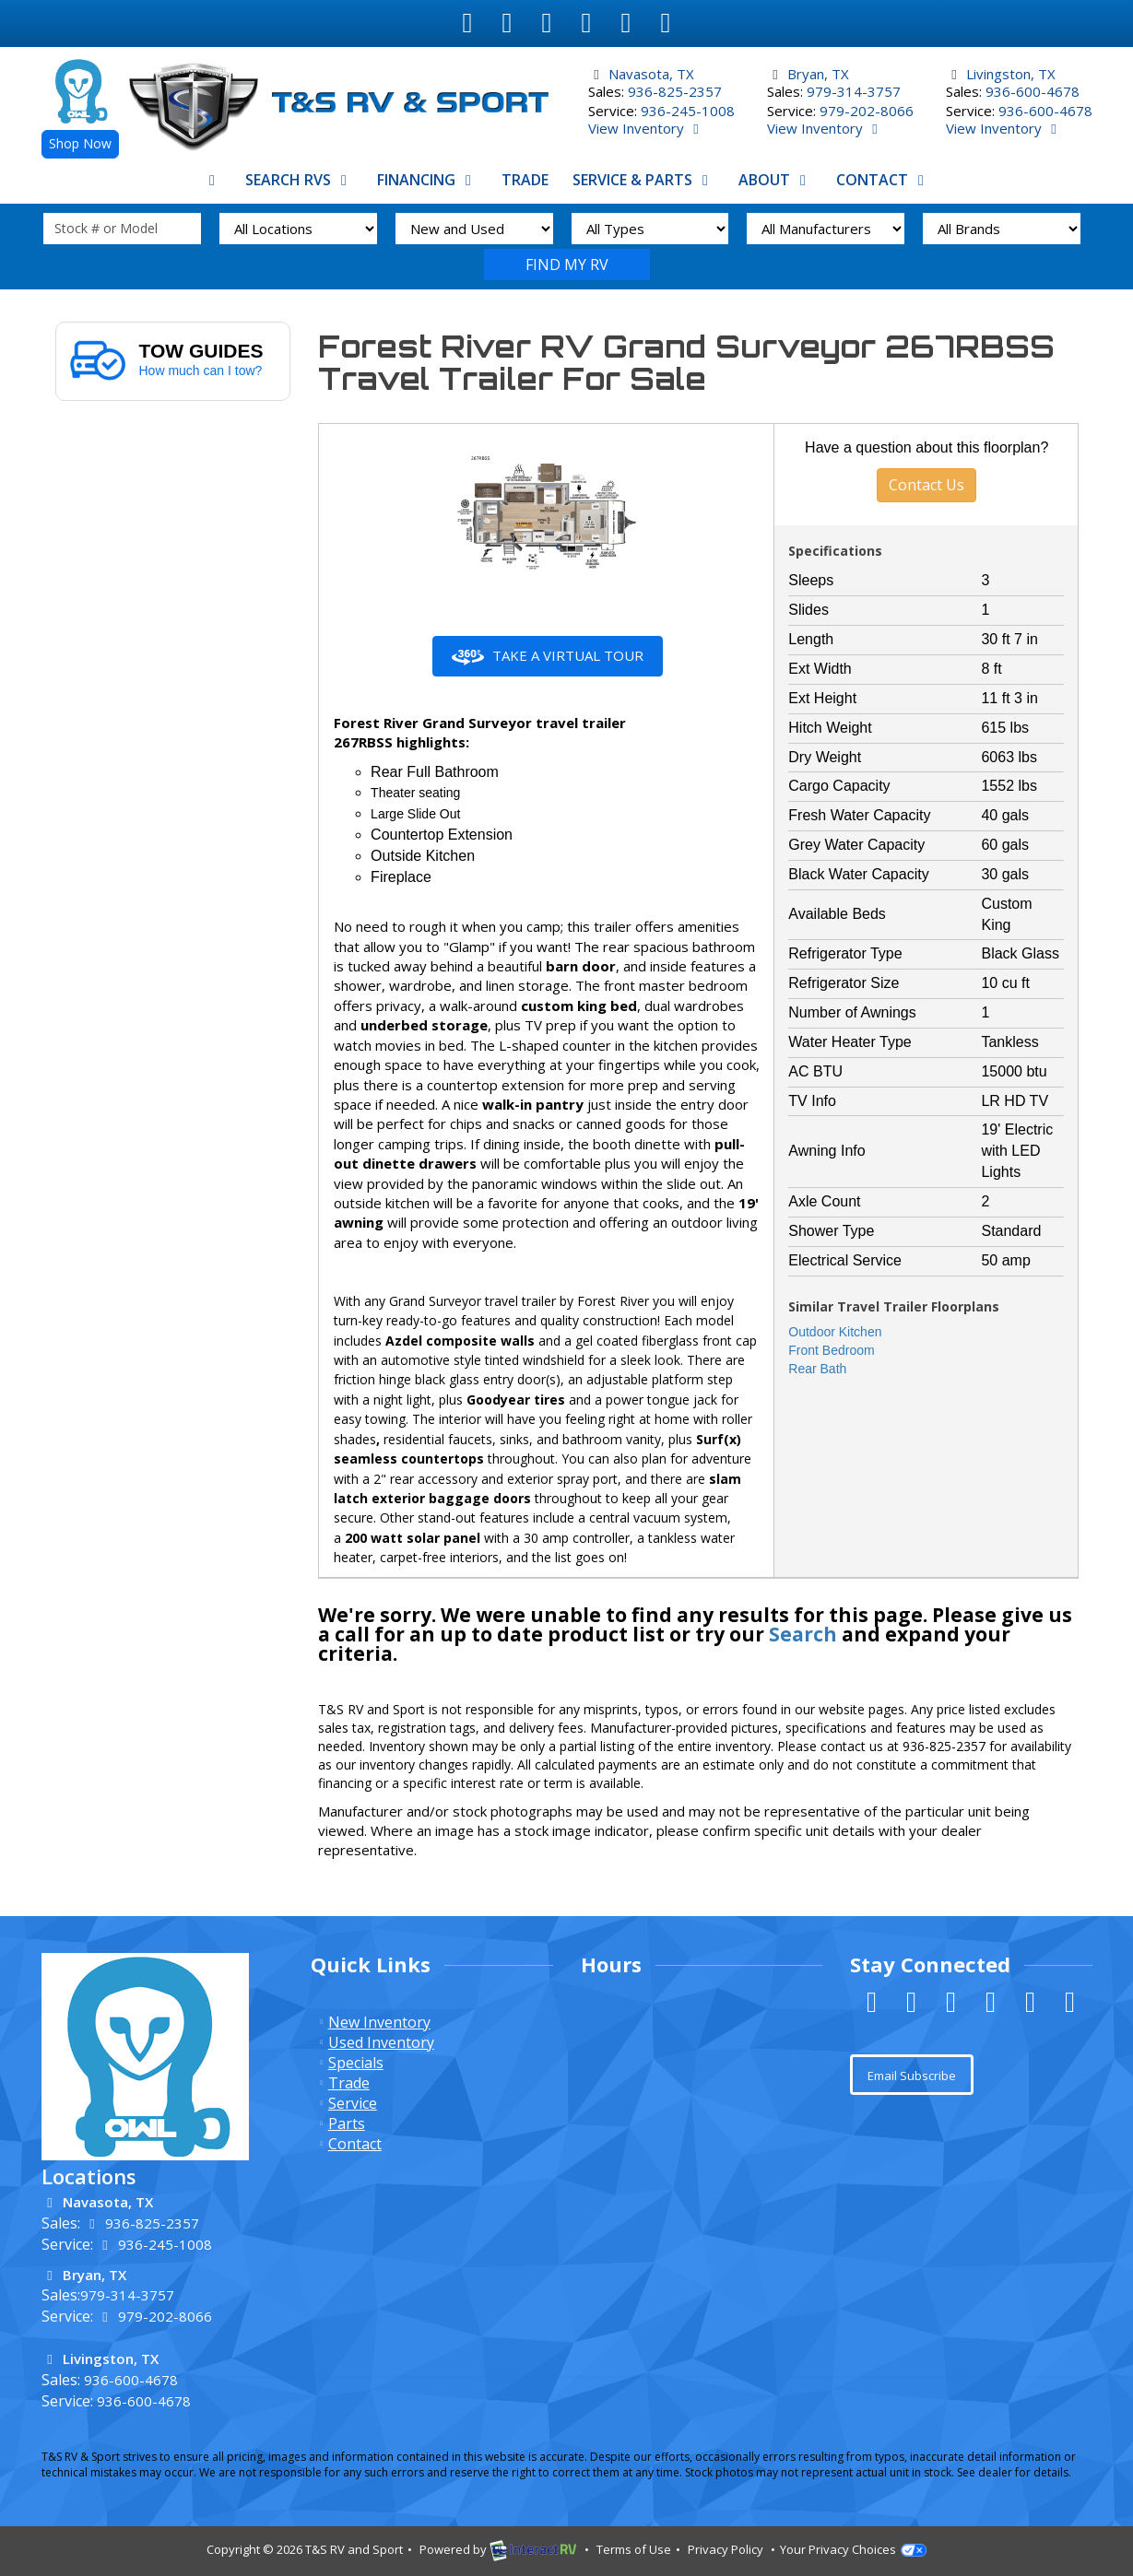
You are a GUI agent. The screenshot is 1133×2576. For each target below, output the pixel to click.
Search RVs (299, 180)
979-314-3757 (854, 91)
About (775, 180)
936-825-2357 (675, 91)
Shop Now (80, 143)
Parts (346, 2123)
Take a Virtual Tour (547, 655)
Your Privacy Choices (853, 2549)
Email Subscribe (911, 2075)
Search (567, 264)
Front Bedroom (831, 1350)
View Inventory (646, 128)
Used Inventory (381, 2042)
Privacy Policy (725, 2549)
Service (352, 2103)
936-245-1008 (688, 110)
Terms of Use (633, 2549)
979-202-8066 (867, 110)
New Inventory (379, 2022)
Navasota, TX (651, 74)
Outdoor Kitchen (834, 1331)
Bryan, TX (818, 74)
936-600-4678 (1032, 91)
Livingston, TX (1011, 74)
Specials (356, 2063)
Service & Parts (643, 180)
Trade (525, 180)
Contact (883, 180)
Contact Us (926, 485)
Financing (427, 180)
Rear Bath (817, 1368)
